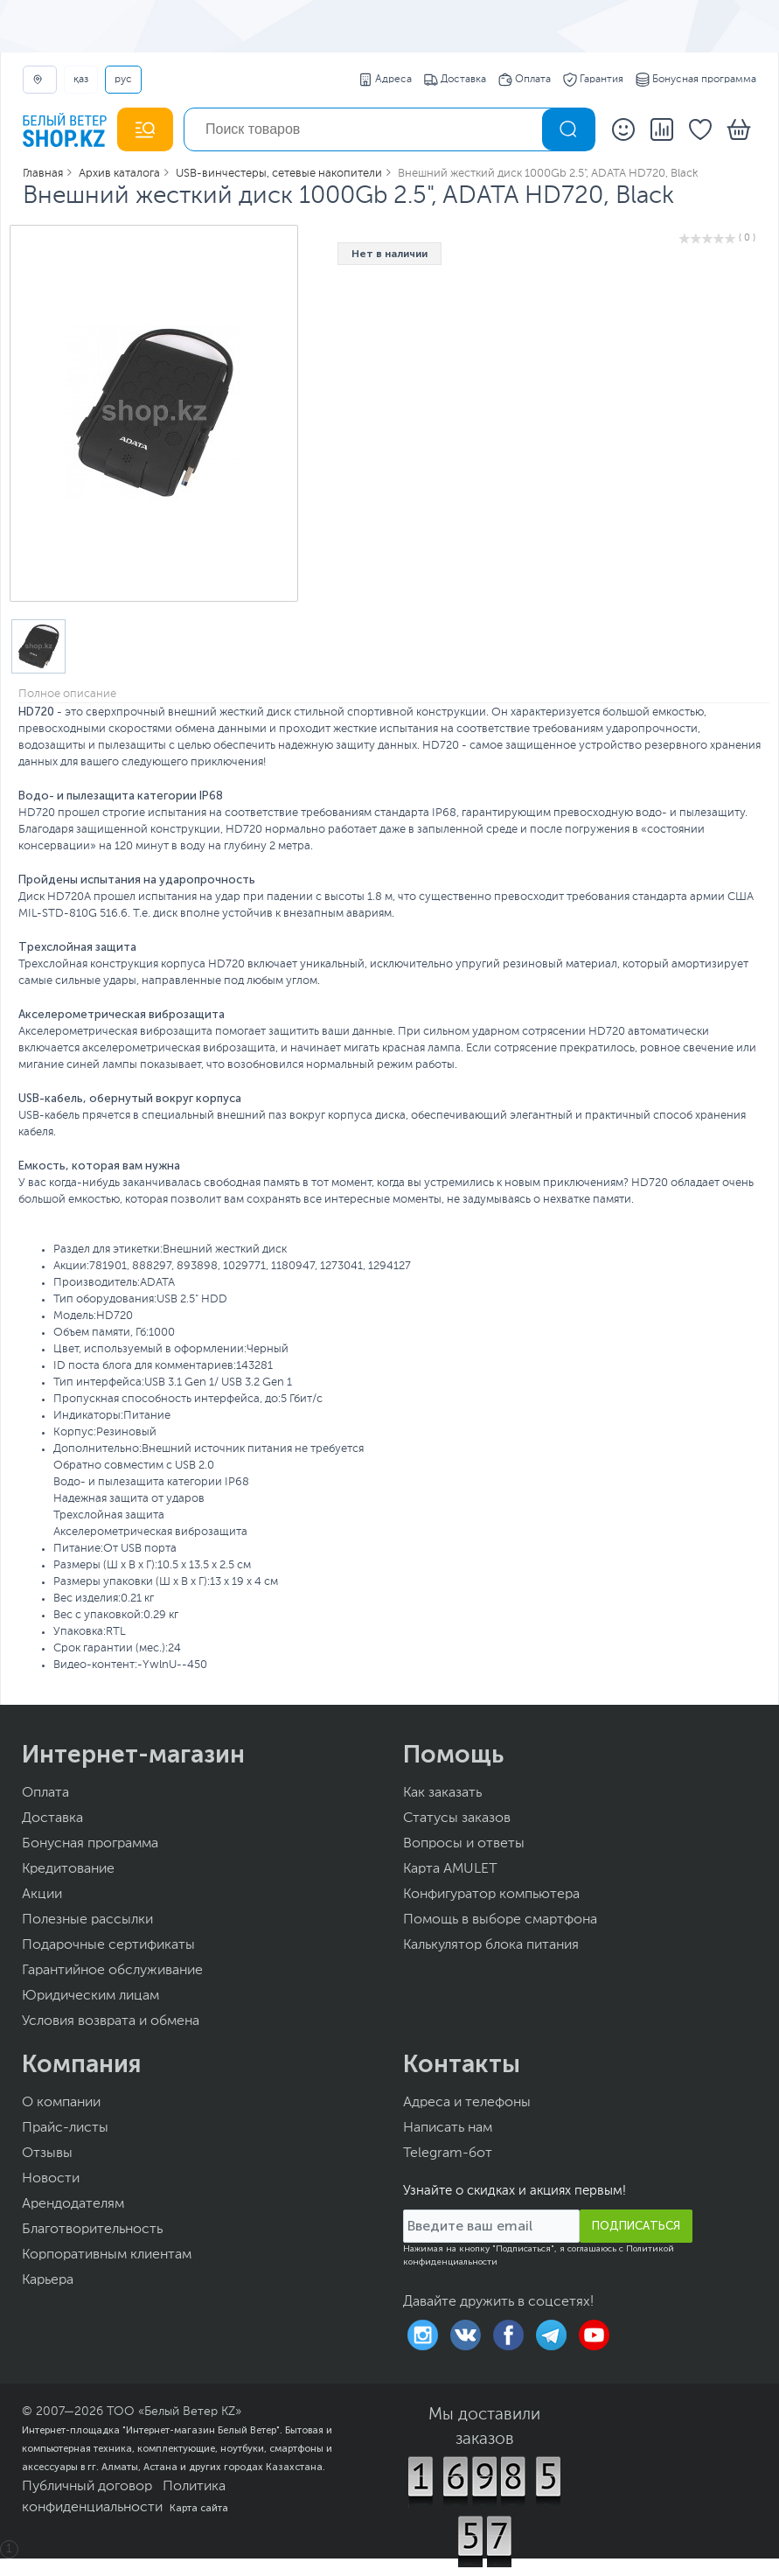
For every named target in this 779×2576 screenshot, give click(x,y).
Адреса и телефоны (467, 2103)
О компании (61, 2103)
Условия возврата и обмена (110, 2021)
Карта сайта (199, 2508)
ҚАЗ (80, 79)
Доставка (455, 80)
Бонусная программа (696, 80)
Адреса (385, 80)
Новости (51, 2179)
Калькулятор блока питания (491, 1945)
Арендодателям (73, 2204)
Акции (42, 1895)
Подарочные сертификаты (108, 1945)
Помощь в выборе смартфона (500, 1920)
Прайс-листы (65, 2128)
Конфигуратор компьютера (491, 1895)
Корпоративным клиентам (106, 2255)
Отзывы (47, 2154)
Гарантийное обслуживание (112, 1971)
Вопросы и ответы (464, 1844)
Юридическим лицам (90, 1996)
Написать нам (447, 2128)
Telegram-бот (447, 2154)
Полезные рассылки (87, 1920)
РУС (123, 79)
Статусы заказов (457, 1819)
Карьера (47, 2280)
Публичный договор (87, 2487)
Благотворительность (92, 2230)
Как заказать (442, 1793)
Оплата (524, 80)
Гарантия (593, 80)
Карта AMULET (450, 1869)
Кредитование (68, 1869)
